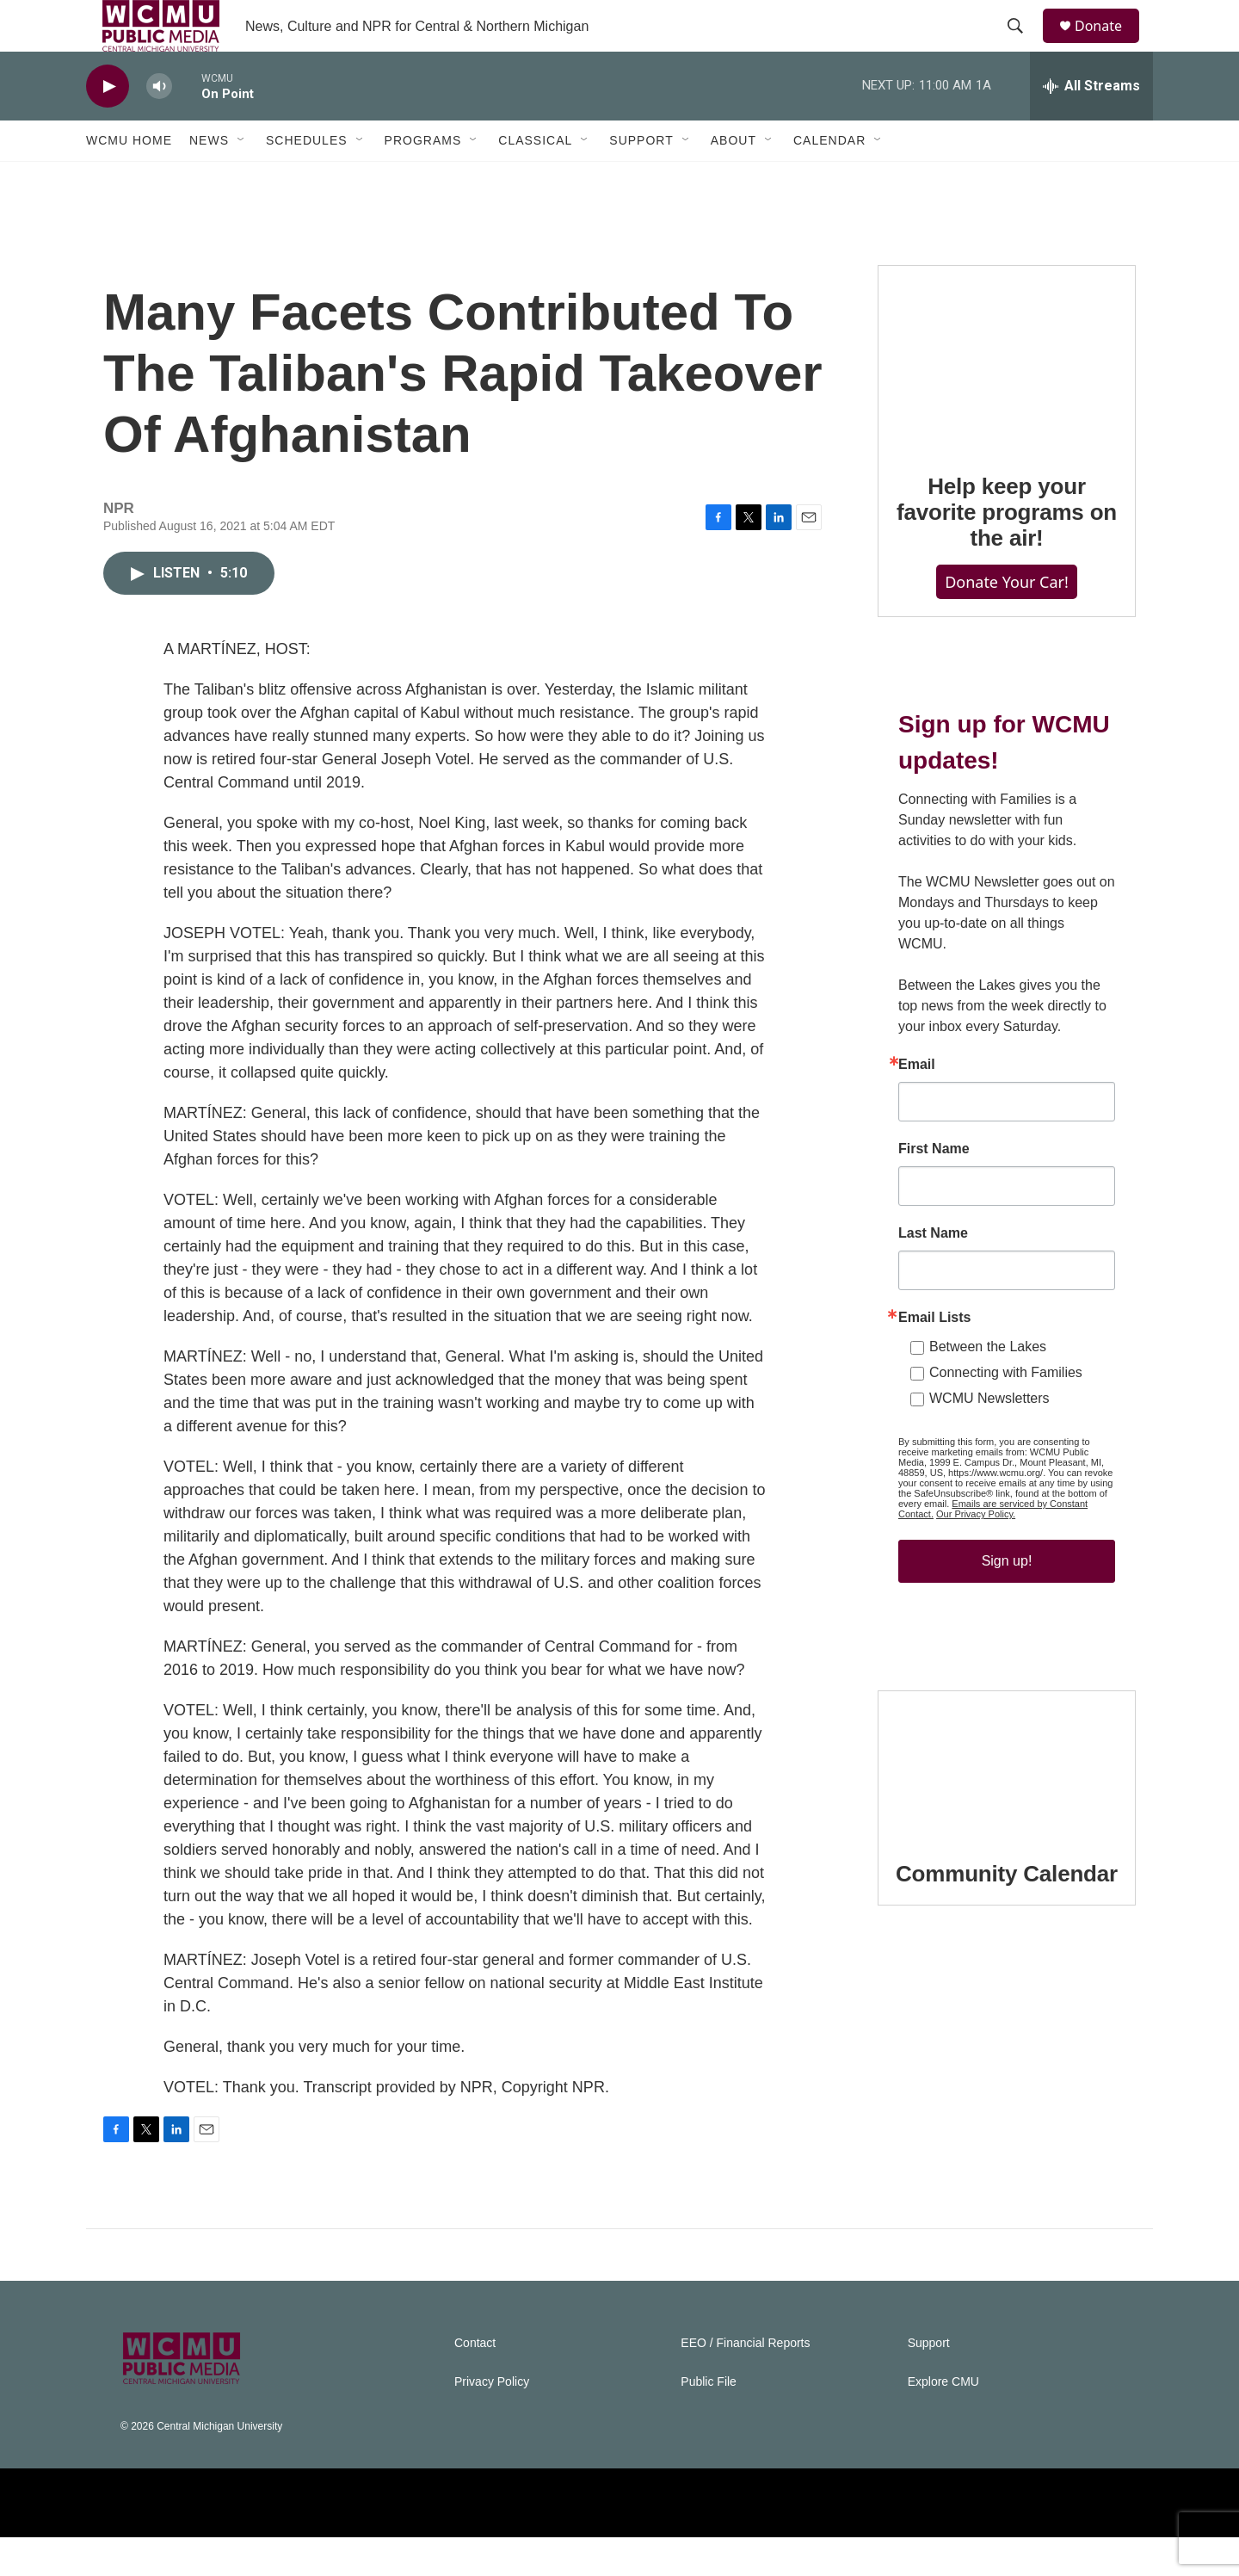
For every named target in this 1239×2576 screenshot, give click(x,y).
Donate (1109, 45)
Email (916, 1103)
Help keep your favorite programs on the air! (1007, 551)
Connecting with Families (1005, 1411)
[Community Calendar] (1006, 1802)
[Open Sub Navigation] (242, 179)
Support (641, 179)
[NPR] (307, 2541)
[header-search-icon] (1023, 45)
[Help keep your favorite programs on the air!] (1006, 396)
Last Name (933, 1272)
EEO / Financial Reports (745, 2381)
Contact (475, 2381)
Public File (709, 2420)
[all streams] (1091, 124)
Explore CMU (943, 2420)
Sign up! (1007, 1599)
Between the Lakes (987, 1385)
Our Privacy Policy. (975, 1552)
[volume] (159, 125)
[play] (107, 125)
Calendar (829, 179)
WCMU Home (129, 179)
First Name (934, 1188)
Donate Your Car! (1007, 620)
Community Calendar (1007, 1912)
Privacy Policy (491, 2420)
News (209, 179)
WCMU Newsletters (989, 1437)
